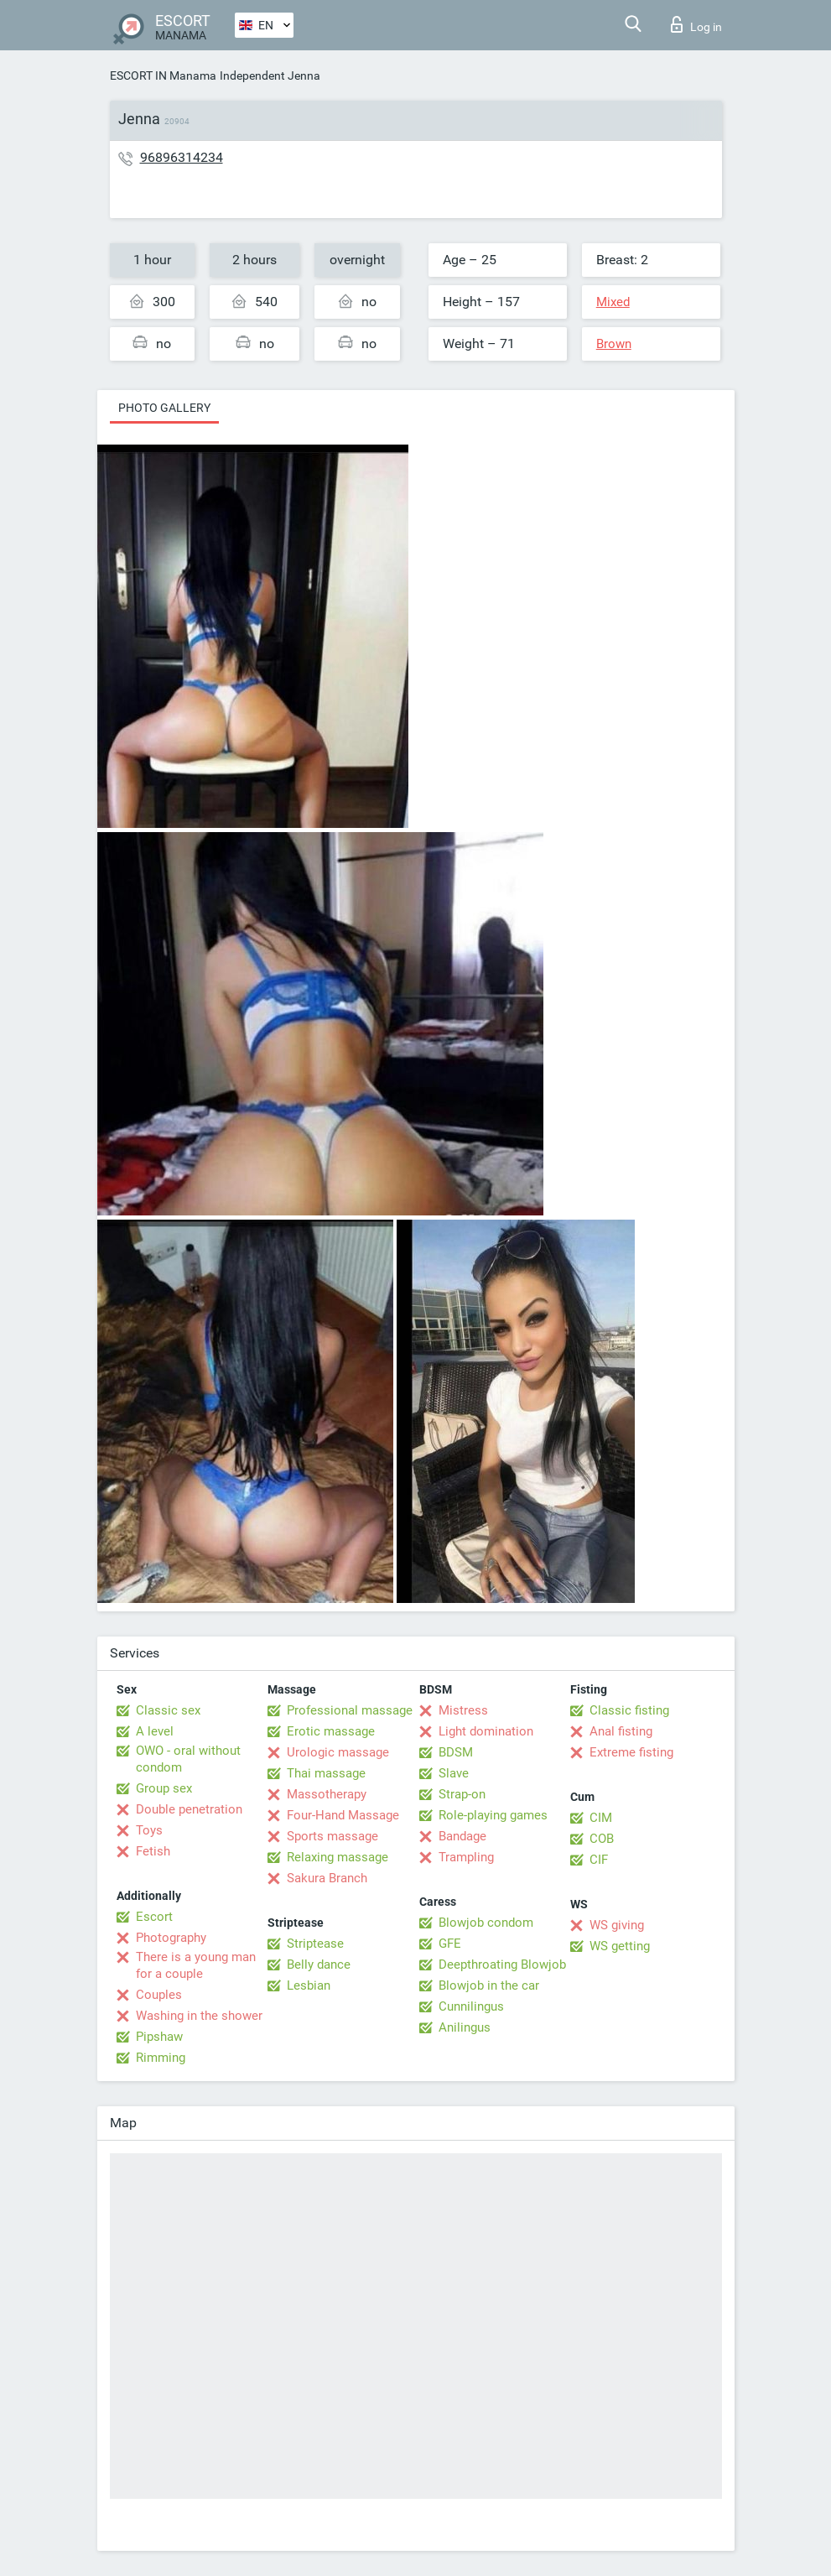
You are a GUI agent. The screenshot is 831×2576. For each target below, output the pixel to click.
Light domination (486, 1731)
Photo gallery (164, 407)
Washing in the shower (199, 2015)
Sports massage (332, 1836)
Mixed (613, 302)
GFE (450, 1943)
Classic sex (168, 1710)
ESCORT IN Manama (163, 75)
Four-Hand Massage (343, 1815)
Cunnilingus (471, 2006)
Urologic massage (338, 1752)
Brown (613, 343)
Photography (171, 1937)
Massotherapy (326, 1794)
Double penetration (189, 1809)
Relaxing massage (337, 1857)
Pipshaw (159, 2036)
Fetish (153, 1851)
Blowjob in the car (489, 1985)
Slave (454, 1773)
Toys (149, 1830)
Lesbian (308, 1985)
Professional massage (350, 1710)
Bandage (462, 1836)
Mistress (463, 1710)
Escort (154, 1916)
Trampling (466, 1857)
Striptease (315, 1943)
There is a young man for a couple (196, 1965)
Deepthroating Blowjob (502, 1964)
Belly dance (319, 1964)
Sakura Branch (327, 1878)
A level (155, 1731)
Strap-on (462, 1794)
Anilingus (465, 2027)
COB (601, 1838)
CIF (598, 1859)
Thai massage (326, 1773)
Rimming (160, 2057)
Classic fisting (629, 1710)
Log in (696, 24)
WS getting (619, 1946)
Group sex (164, 1788)
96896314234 (181, 157)
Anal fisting (620, 1731)
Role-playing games (493, 1815)
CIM (600, 1817)
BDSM (456, 1752)
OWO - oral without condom (188, 1759)
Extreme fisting (631, 1752)
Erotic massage (331, 1731)
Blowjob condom (486, 1922)
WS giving (616, 1925)
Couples (159, 1994)
